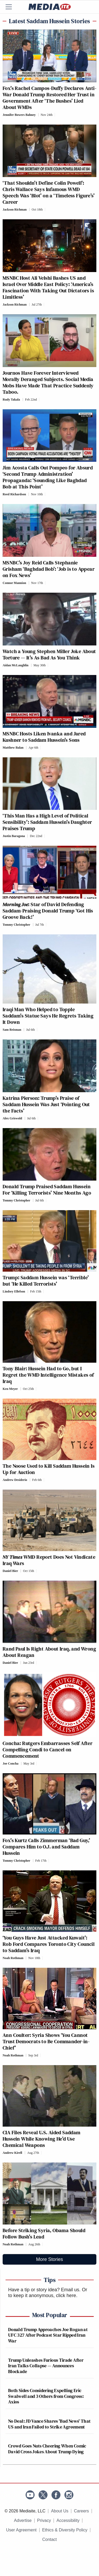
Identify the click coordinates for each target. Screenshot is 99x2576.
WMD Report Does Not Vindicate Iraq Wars (49, 1560)
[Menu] (11, 6)
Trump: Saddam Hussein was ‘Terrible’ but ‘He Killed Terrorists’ (46, 1280)
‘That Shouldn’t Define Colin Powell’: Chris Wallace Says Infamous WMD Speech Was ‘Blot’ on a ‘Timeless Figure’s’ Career (49, 192)
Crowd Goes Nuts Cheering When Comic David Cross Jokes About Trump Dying (47, 2448)
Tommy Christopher (16, 924)
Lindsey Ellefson (14, 1291)
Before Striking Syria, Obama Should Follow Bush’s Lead (44, 2233)
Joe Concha (10, 1763)
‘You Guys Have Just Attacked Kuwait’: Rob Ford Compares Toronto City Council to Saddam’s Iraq (49, 1944)
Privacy (44, 2520)
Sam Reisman (12, 1030)
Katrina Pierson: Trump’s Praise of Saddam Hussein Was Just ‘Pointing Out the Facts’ (46, 1104)
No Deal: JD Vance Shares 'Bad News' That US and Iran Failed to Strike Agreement (49, 2424)
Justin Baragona (14, 836)
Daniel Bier (10, 1571)
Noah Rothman (13, 1958)
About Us (59, 2511)
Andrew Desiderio (15, 1480)
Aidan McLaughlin (16, 665)
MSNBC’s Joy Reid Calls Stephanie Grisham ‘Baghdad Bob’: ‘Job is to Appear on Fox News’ (49, 569)
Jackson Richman (15, 209)
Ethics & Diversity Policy (65, 2530)
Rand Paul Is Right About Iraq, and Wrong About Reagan (49, 1652)
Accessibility (67, 2520)
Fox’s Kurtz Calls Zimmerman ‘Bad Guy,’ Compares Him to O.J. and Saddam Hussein (46, 1847)
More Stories (49, 2259)
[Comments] (56, 115)
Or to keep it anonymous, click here (47, 2292)
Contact (49, 2539)
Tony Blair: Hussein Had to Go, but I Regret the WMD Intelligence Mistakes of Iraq (48, 1375)
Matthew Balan (13, 747)
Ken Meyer (10, 1389)
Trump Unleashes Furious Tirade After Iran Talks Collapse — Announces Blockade (45, 2366)
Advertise (23, 2520)
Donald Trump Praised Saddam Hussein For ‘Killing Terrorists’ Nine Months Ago (47, 1189)
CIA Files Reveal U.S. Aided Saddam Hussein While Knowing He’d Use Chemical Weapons (42, 2139)
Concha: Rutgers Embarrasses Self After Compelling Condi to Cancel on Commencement (47, 1749)
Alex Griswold (12, 1118)
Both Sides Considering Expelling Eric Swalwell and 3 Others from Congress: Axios (46, 2396)
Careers (81, 2511)
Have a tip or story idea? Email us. (44, 2289)
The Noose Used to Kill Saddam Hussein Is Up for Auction (49, 1469)
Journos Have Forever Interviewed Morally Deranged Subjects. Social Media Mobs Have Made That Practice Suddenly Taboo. (48, 382)
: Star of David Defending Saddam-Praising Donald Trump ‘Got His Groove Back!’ (48, 911)
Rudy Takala (11, 399)
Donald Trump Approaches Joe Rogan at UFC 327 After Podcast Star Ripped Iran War (48, 2335)
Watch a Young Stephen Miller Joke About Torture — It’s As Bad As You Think (49, 654)
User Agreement (21, 2530)
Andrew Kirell (12, 2153)
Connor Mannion (14, 583)
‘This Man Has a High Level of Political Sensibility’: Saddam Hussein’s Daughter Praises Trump (47, 822)
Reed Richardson (14, 494)
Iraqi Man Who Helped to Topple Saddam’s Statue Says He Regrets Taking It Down (48, 1016)
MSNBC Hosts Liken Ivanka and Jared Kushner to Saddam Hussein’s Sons (44, 737)
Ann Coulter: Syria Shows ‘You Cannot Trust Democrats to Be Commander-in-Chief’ (46, 2041)
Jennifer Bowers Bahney (19, 115)
